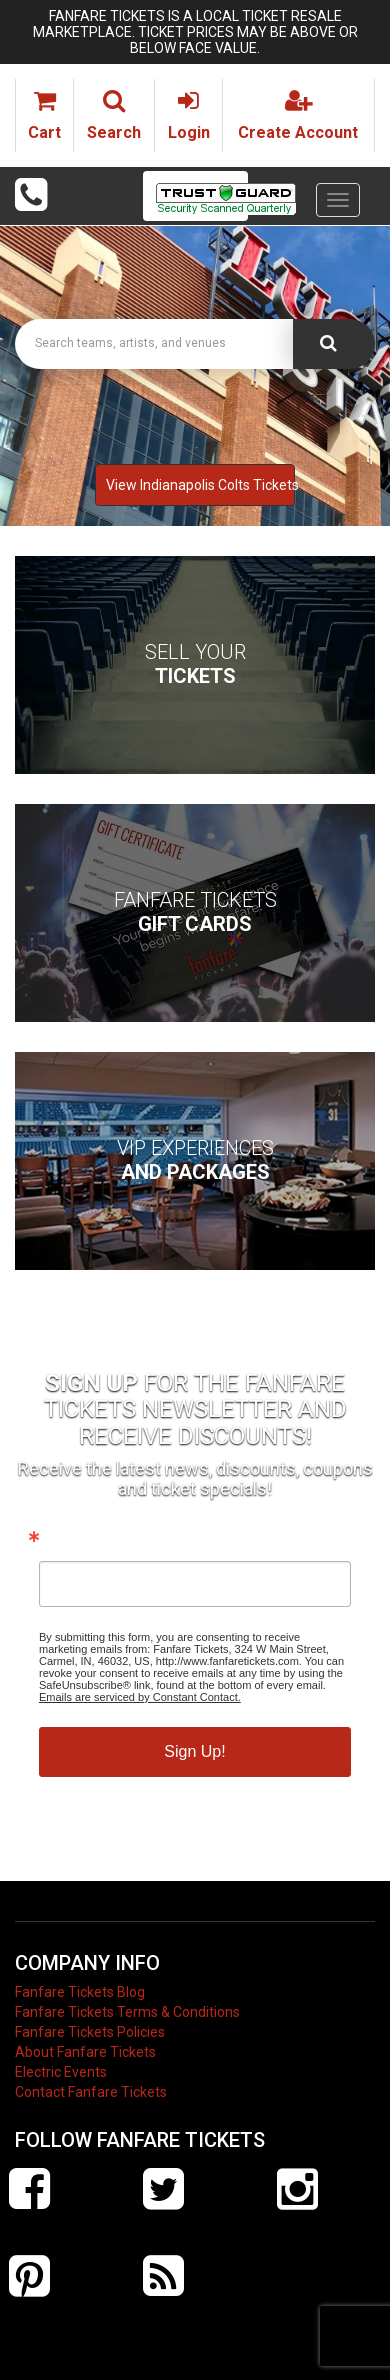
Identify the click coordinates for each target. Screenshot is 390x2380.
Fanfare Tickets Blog (80, 1992)
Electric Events (61, 2072)
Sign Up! (194, 1751)
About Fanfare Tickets (85, 2052)
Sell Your (195, 664)
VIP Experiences (195, 1160)
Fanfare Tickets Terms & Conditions (127, 2012)
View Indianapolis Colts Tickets (200, 485)
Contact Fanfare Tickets (91, 2092)
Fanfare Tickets (195, 912)
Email (60, 1541)
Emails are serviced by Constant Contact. (140, 1697)
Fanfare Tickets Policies (90, 2032)
